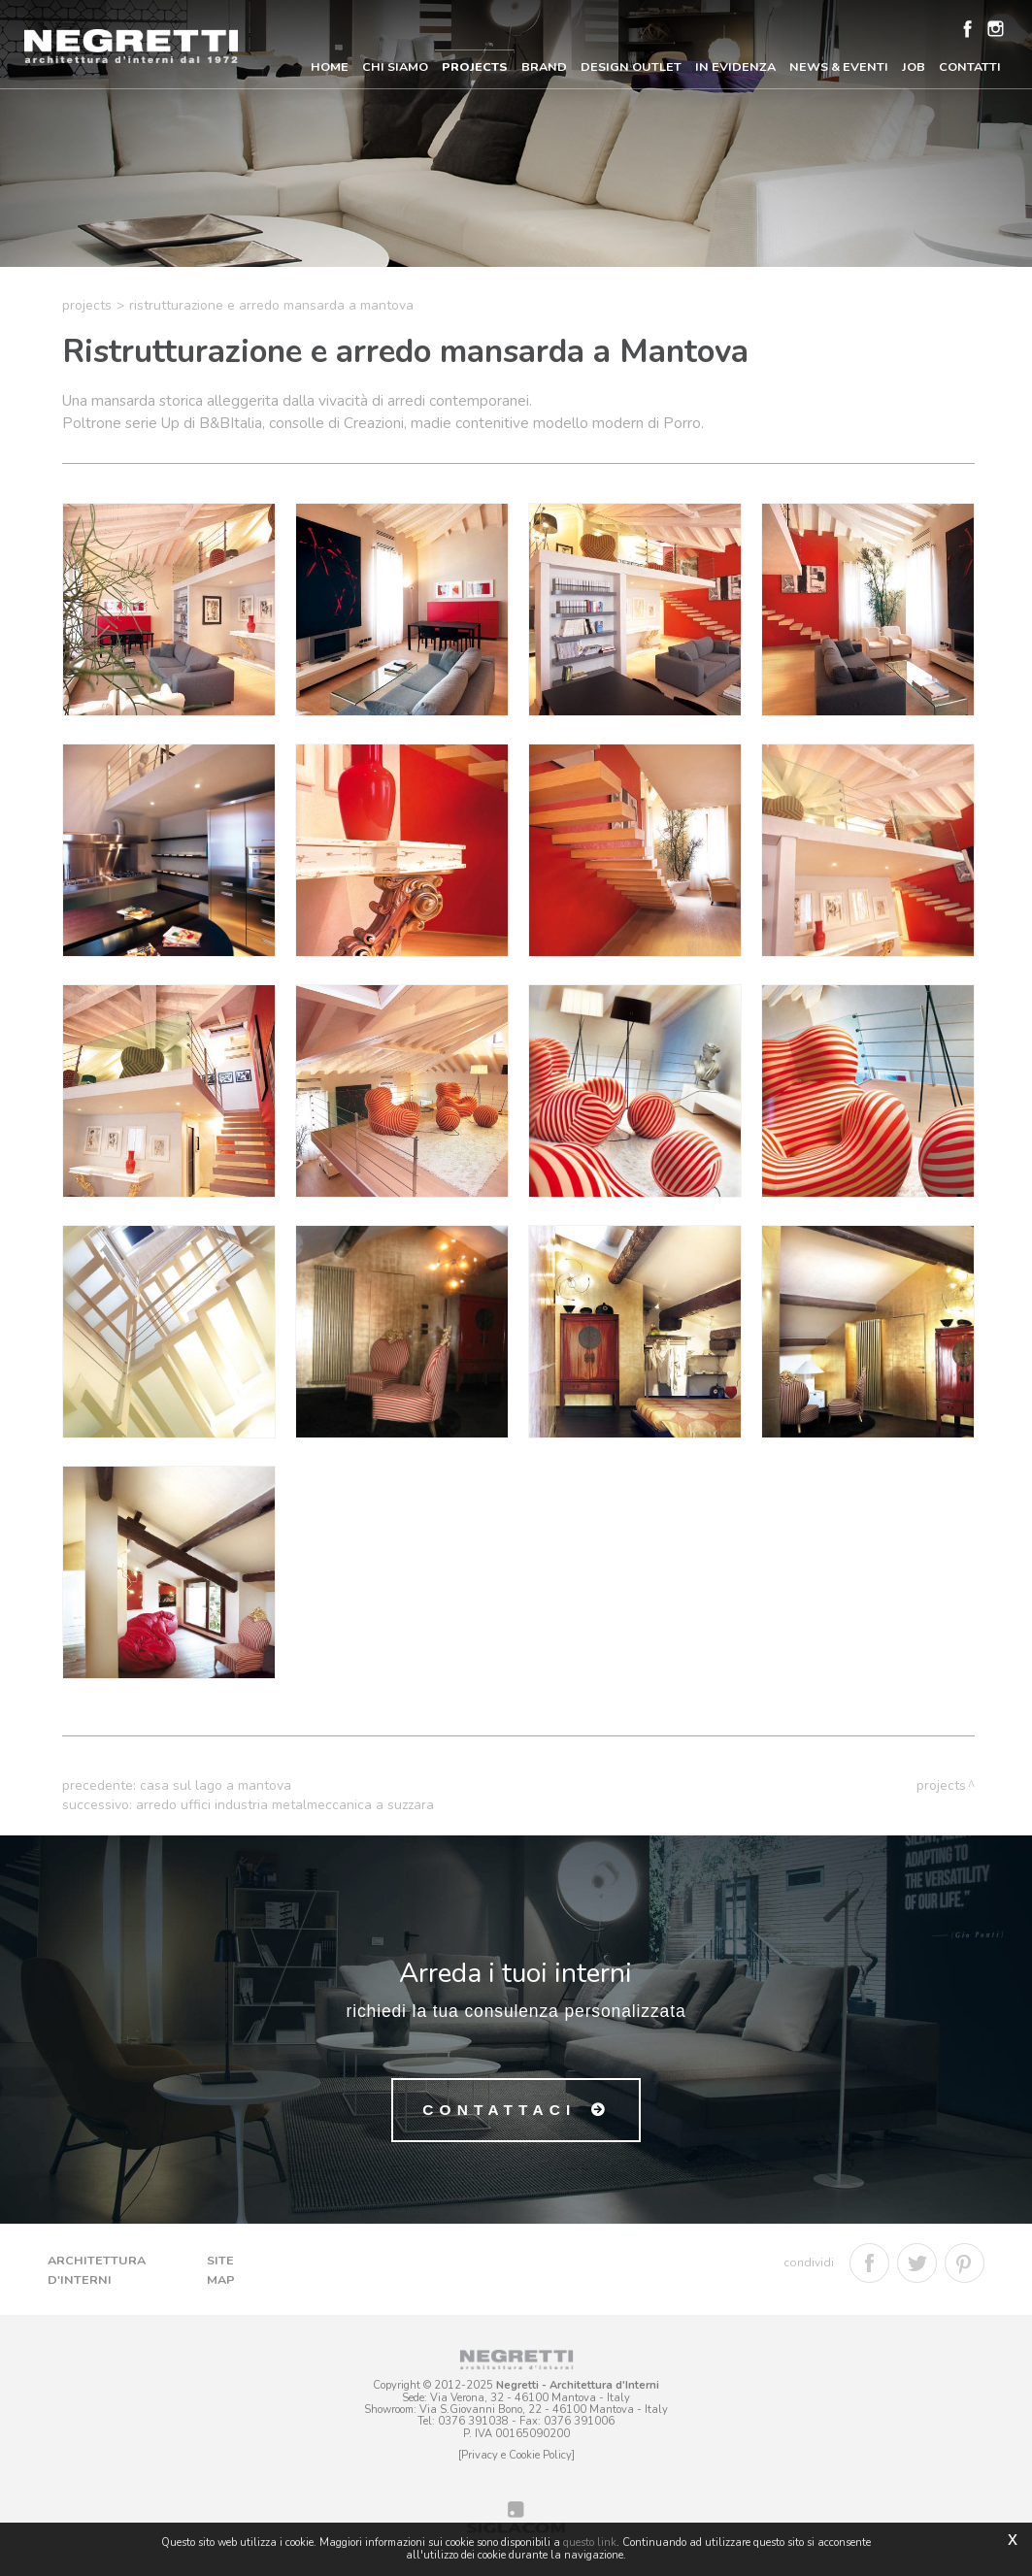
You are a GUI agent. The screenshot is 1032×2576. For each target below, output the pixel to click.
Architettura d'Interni (97, 2270)
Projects (475, 66)
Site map (221, 2270)
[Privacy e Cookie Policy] (516, 2455)
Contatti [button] (970, 66)
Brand (544, 66)
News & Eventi (838, 66)
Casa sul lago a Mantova (215, 1785)
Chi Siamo (395, 66)
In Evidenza (735, 66)
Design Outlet (631, 66)
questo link (589, 2542)
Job (913, 66)
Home (330, 66)
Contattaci (499, 2109)
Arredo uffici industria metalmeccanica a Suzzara (285, 1805)
